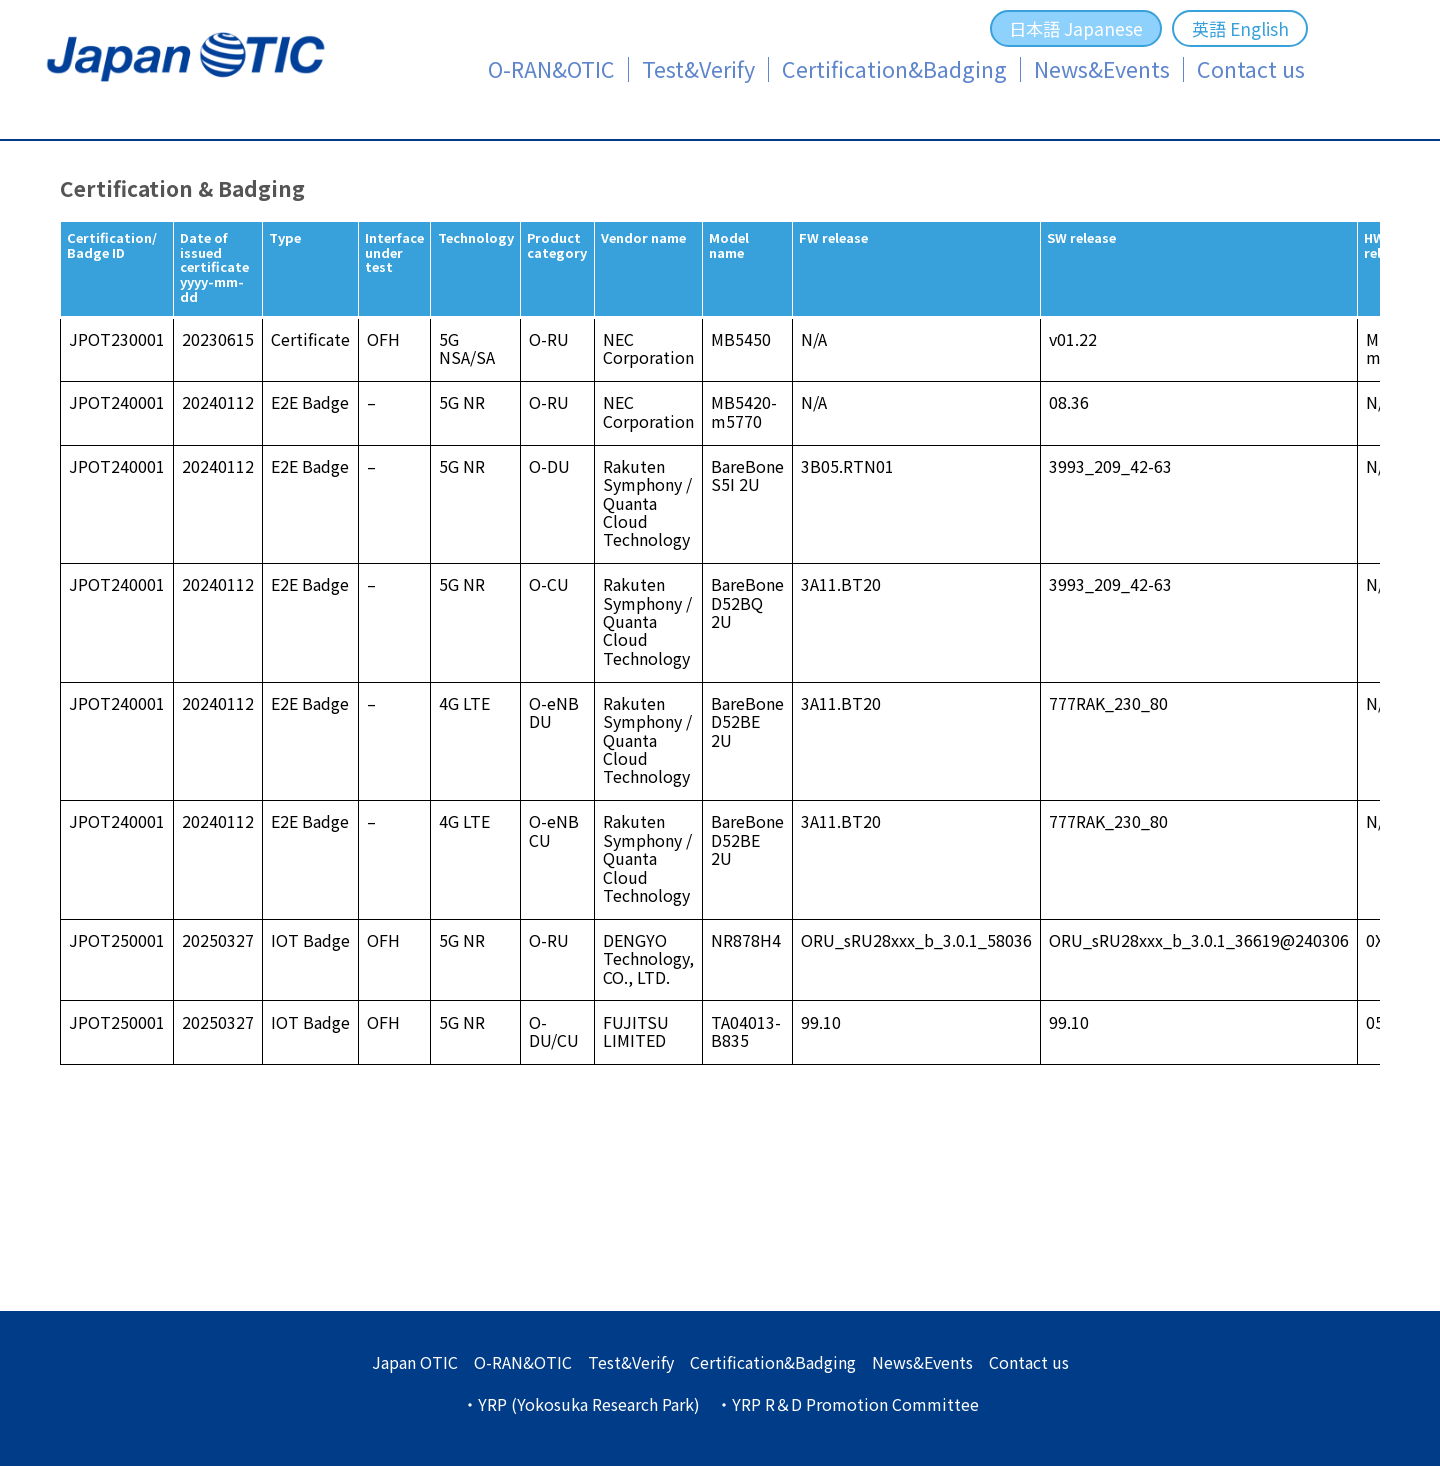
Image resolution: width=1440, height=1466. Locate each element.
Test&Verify (698, 69)
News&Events (1102, 69)
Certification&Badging (894, 69)
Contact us (1251, 69)
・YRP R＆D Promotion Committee (847, 1404)
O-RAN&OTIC (551, 69)
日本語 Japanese (1076, 28)
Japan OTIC (415, 1362)
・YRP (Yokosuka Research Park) (581, 1404)
